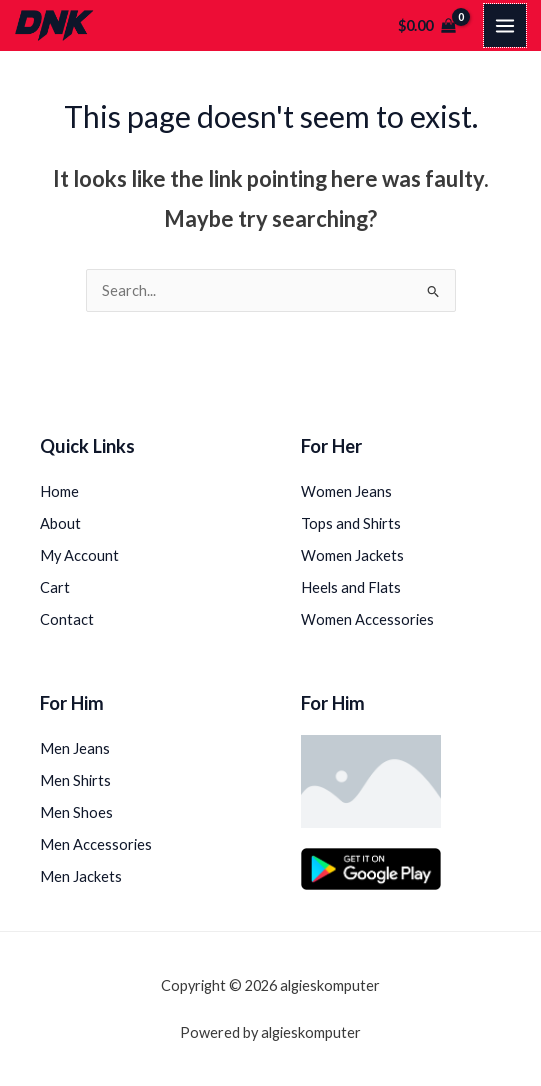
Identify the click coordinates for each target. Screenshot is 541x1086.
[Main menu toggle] (505, 25)
